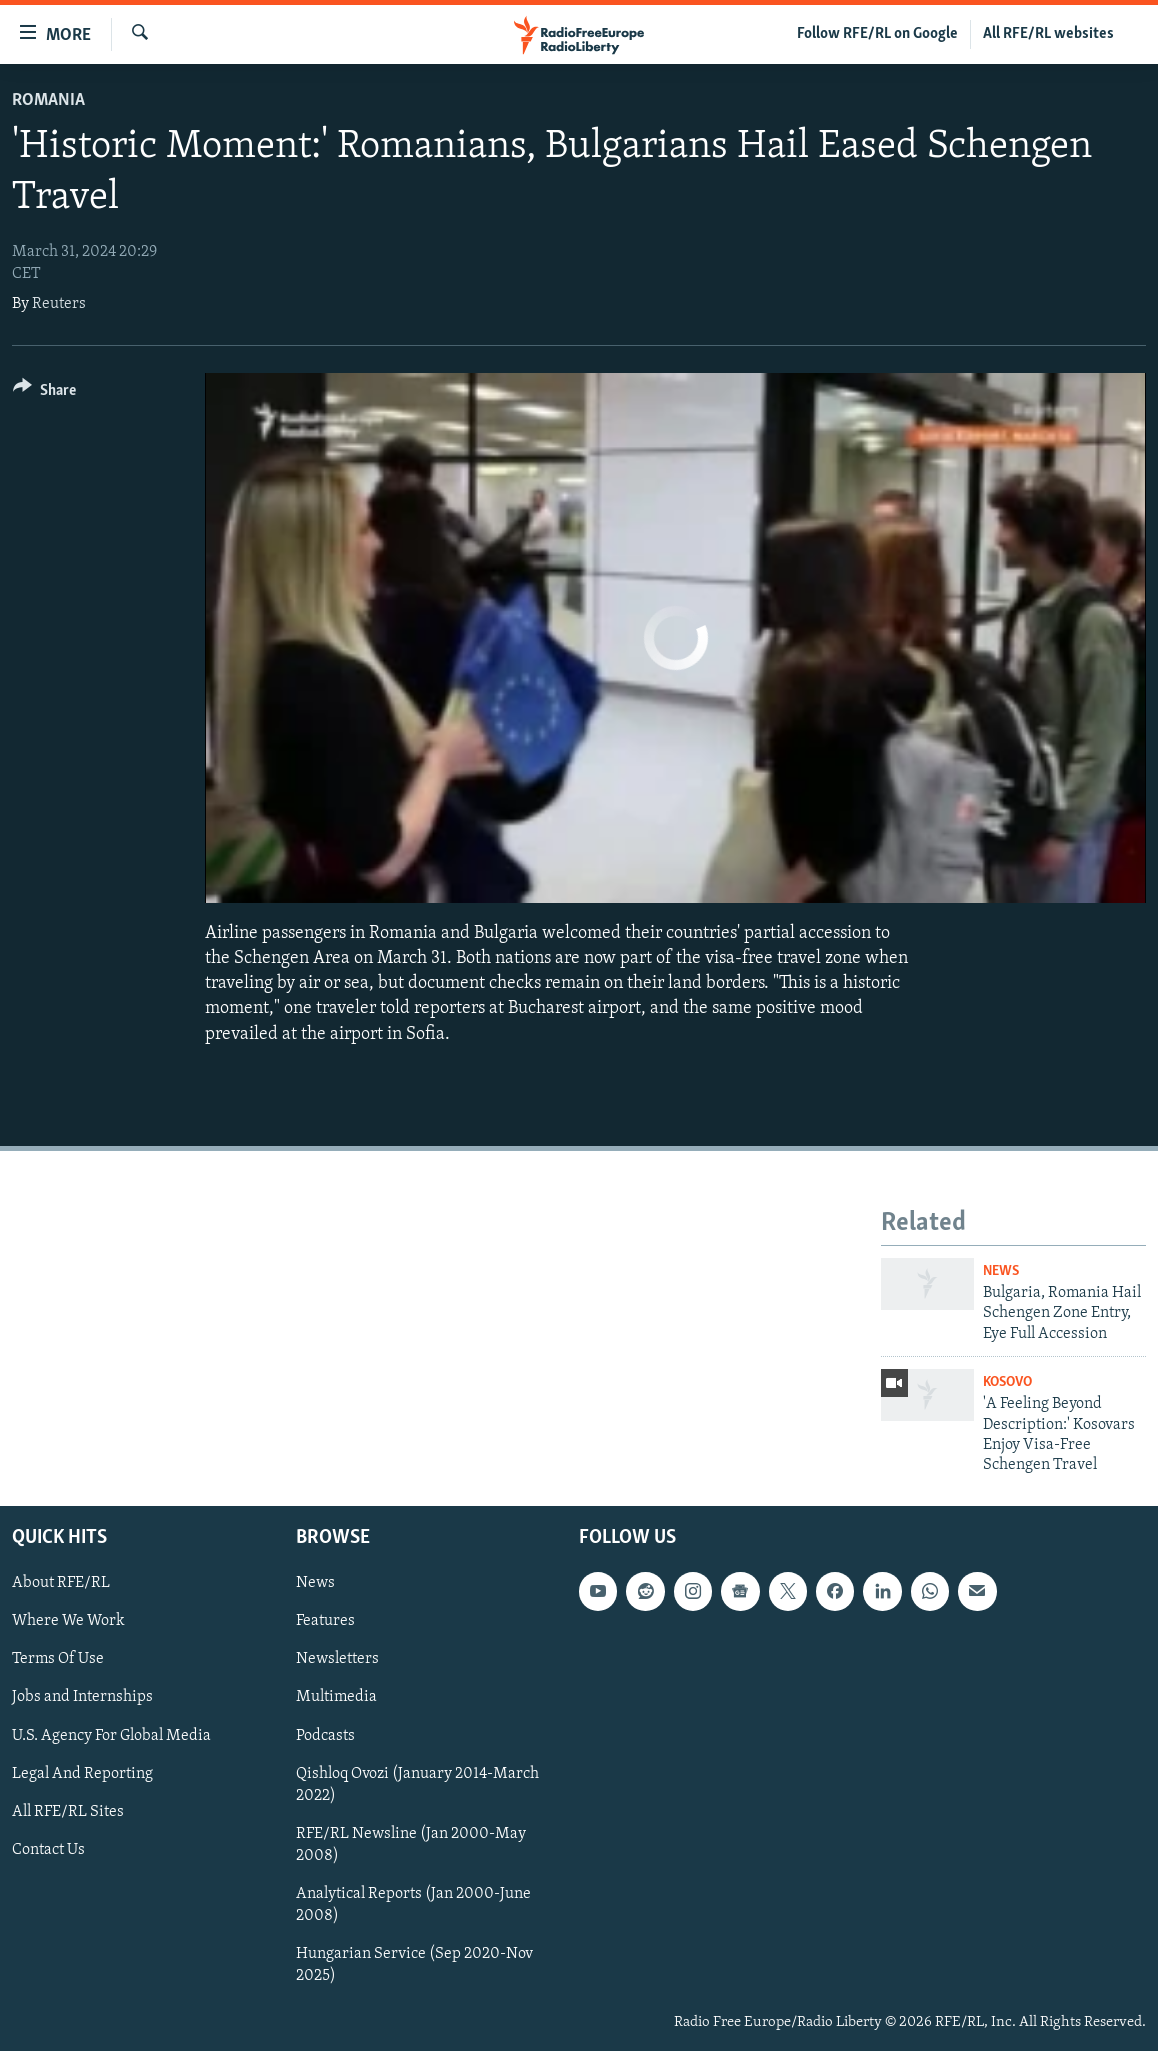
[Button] (44, 393)
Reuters (59, 304)
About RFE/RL (61, 1583)
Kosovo (1007, 1382)
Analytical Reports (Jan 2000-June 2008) (413, 1904)
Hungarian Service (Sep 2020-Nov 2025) (414, 1965)
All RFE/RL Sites (68, 1811)
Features (325, 1621)
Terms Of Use (58, 1659)
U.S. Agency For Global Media (111, 1735)
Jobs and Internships (82, 1697)
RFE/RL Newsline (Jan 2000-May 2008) (411, 1844)
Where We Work (68, 1621)
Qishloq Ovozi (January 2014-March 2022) (417, 1784)
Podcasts (325, 1735)
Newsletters (337, 1659)
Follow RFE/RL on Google (877, 34)
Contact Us (48, 1849)
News (1001, 1271)
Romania (48, 100)
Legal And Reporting (82, 1773)
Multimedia (336, 1697)
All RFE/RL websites (1048, 34)
